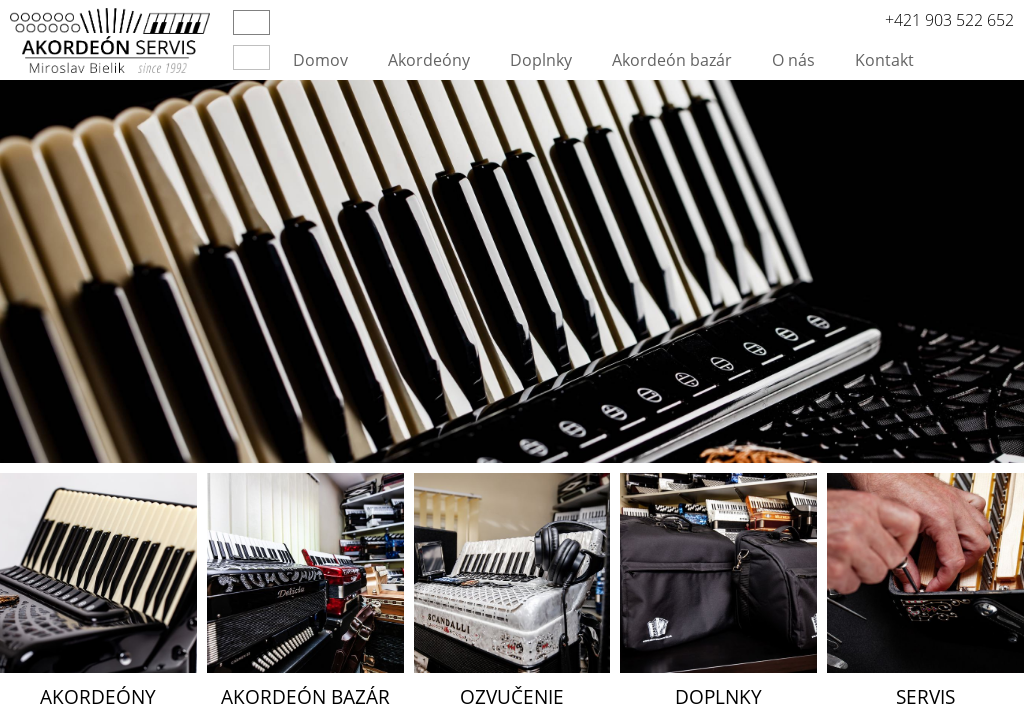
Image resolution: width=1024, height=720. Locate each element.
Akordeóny (429, 60)
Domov (320, 60)
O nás (793, 60)
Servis (925, 696)
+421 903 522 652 (949, 20)
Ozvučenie (512, 696)
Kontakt (884, 60)
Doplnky (541, 60)
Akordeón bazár (672, 60)
